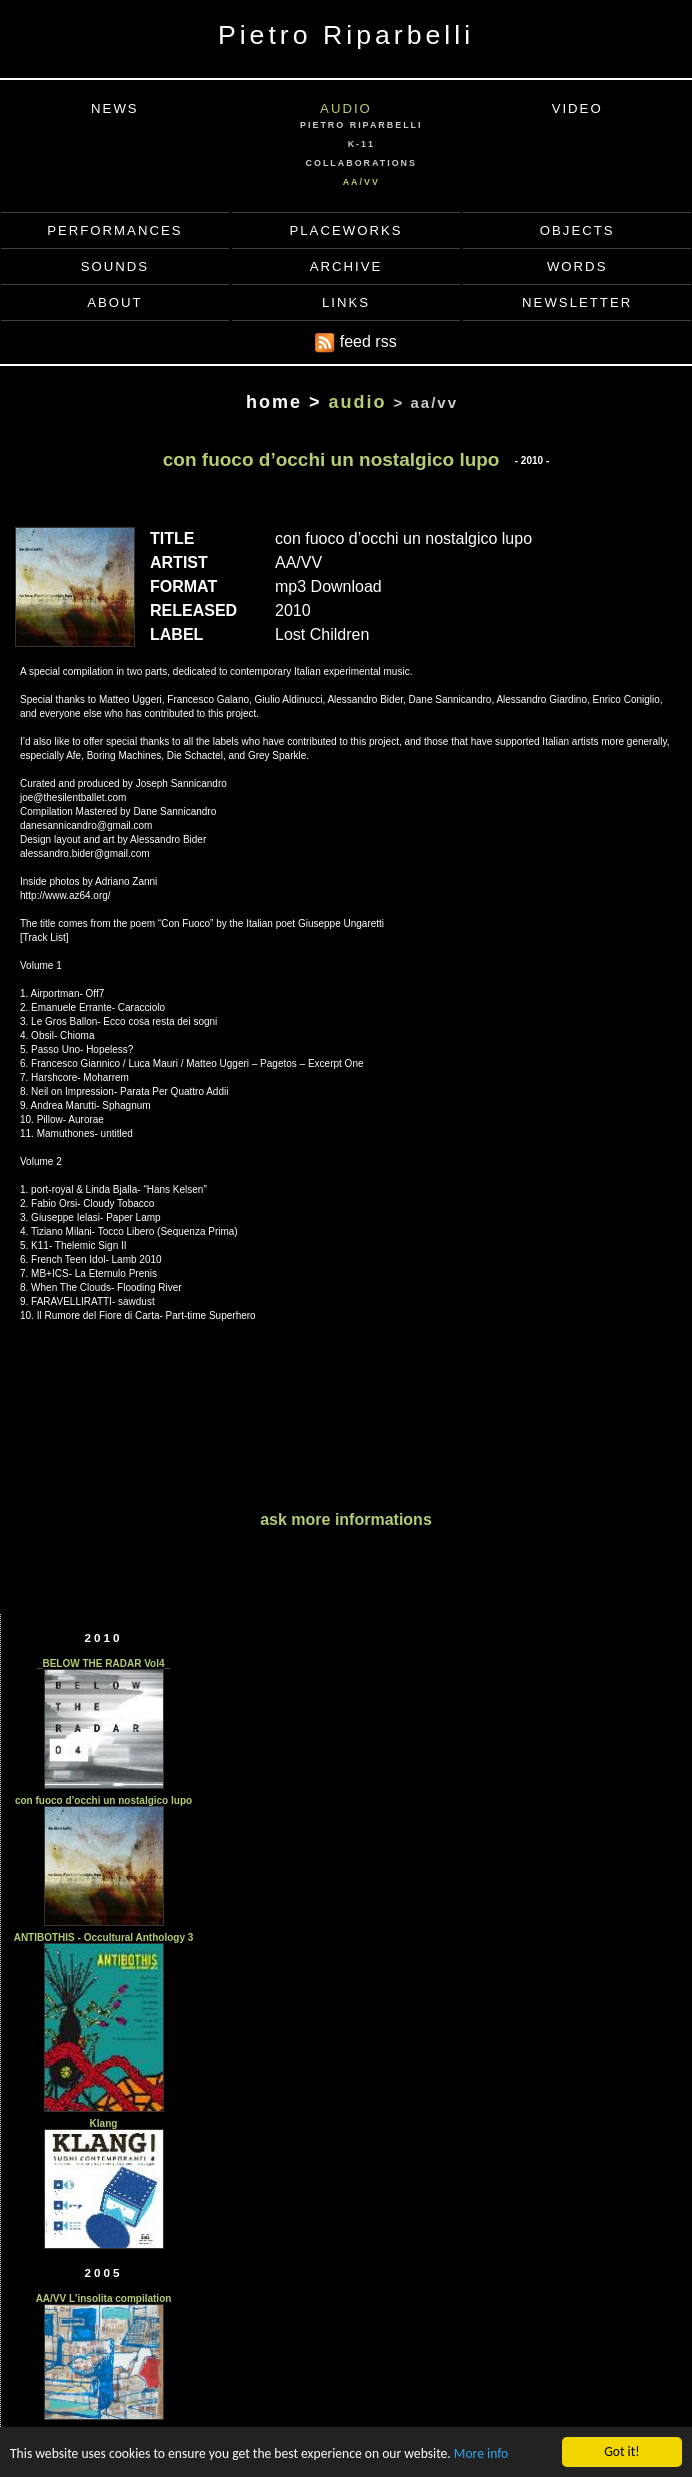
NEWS (115, 108)
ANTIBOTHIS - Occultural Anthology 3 (104, 1937)
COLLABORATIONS (361, 163)
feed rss (355, 343)
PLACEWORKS (345, 230)
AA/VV (361, 182)
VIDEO (577, 108)
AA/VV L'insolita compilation (104, 2298)
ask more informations (346, 1519)
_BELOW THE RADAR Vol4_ (103, 1663)
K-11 (361, 144)
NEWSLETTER (577, 302)
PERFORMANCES (114, 230)
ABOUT (114, 302)
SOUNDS (115, 266)
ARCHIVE (346, 266)
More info (481, 2454)
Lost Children (322, 634)
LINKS (346, 302)
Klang (104, 2123)
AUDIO (346, 108)
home (274, 402)
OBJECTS (577, 230)
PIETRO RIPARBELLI (361, 125)
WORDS (577, 266)
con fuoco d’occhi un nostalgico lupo (103, 1800)
